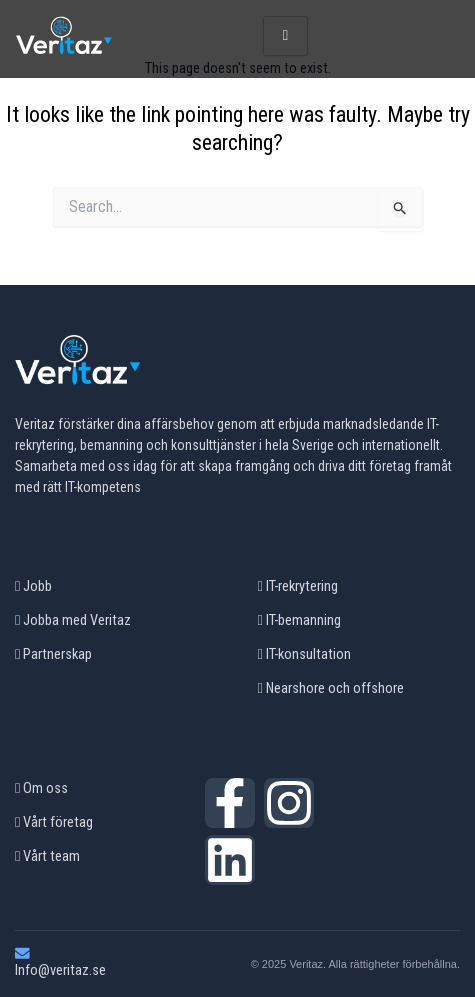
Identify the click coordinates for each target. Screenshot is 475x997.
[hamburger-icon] (285, 36)
